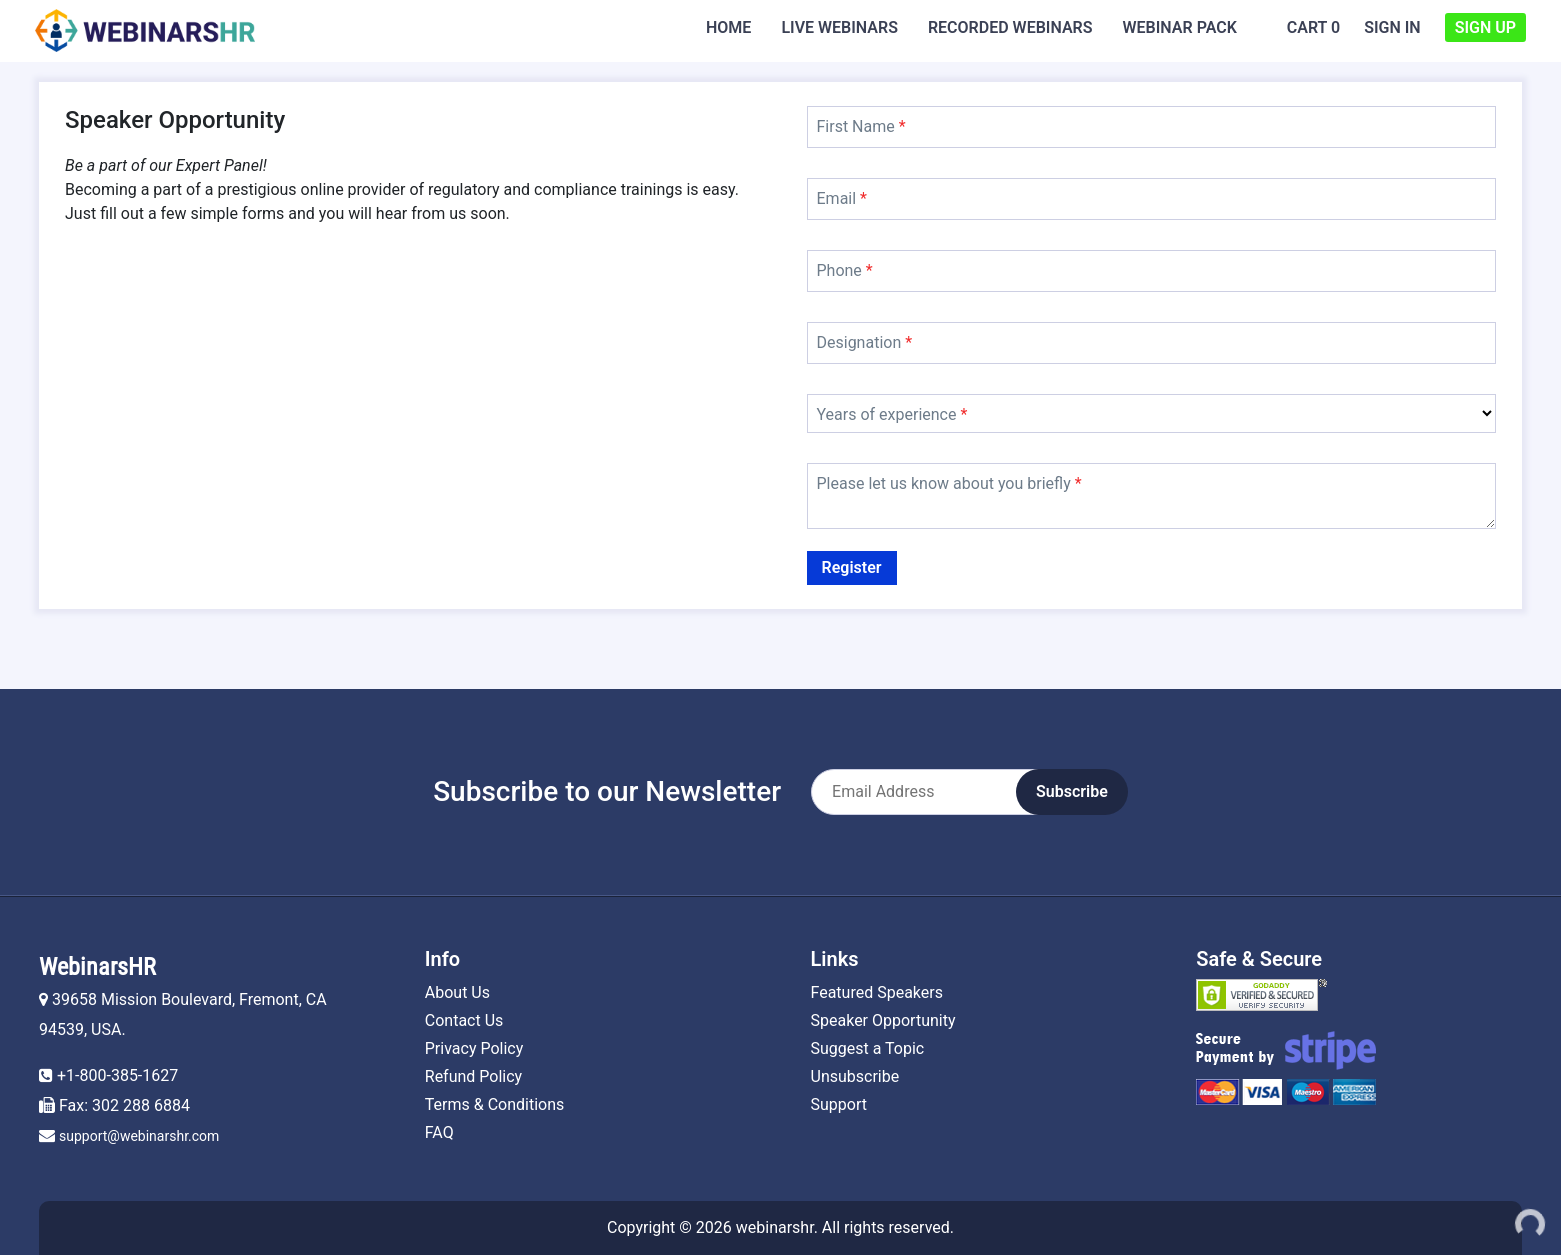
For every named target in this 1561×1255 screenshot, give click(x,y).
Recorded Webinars (1010, 27)
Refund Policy (473, 1076)
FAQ (439, 1132)
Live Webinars (839, 27)
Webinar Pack (1180, 27)
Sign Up (1485, 27)
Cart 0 (1313, 27)
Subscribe (1072, 791)
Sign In (1392, 27)
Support (839, 1104)
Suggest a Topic (868, 1048)
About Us (457, 992)
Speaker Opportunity (883, 1020)
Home (728, 27)
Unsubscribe (855, 1076)
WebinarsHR (97, 967)
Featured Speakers (877, 992)
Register (852, 567)
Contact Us (464, 1020)
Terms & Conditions (495, 1104)
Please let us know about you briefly (949, 483)
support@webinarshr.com (139, 1136)
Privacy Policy (474, 1048)
